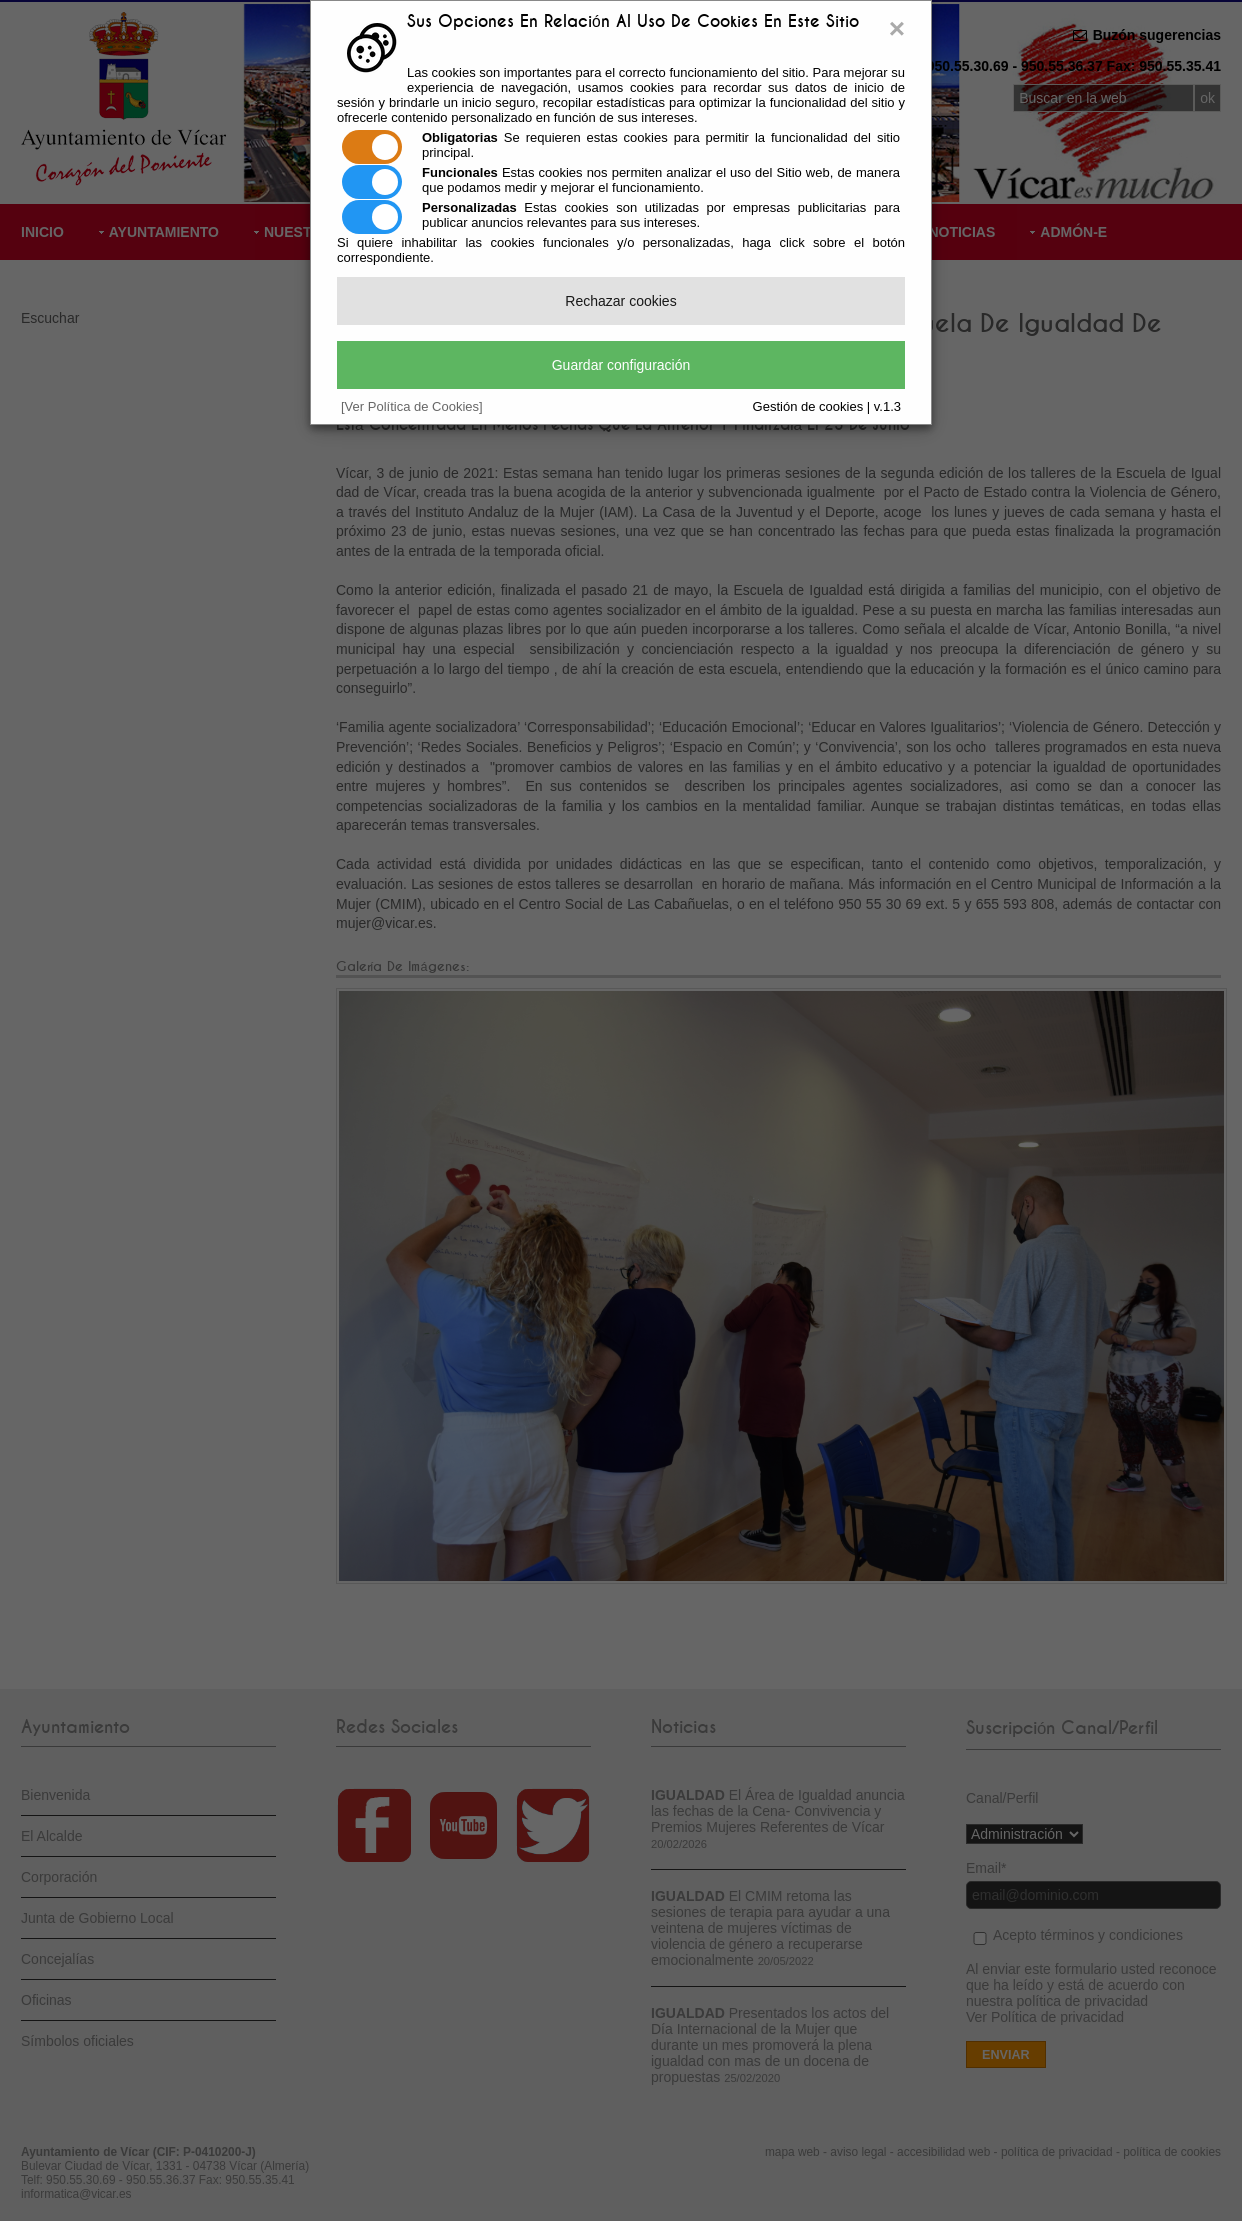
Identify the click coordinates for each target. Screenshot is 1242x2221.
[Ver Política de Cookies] (412, 406)
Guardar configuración (621, 365)
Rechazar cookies (620, 301)
